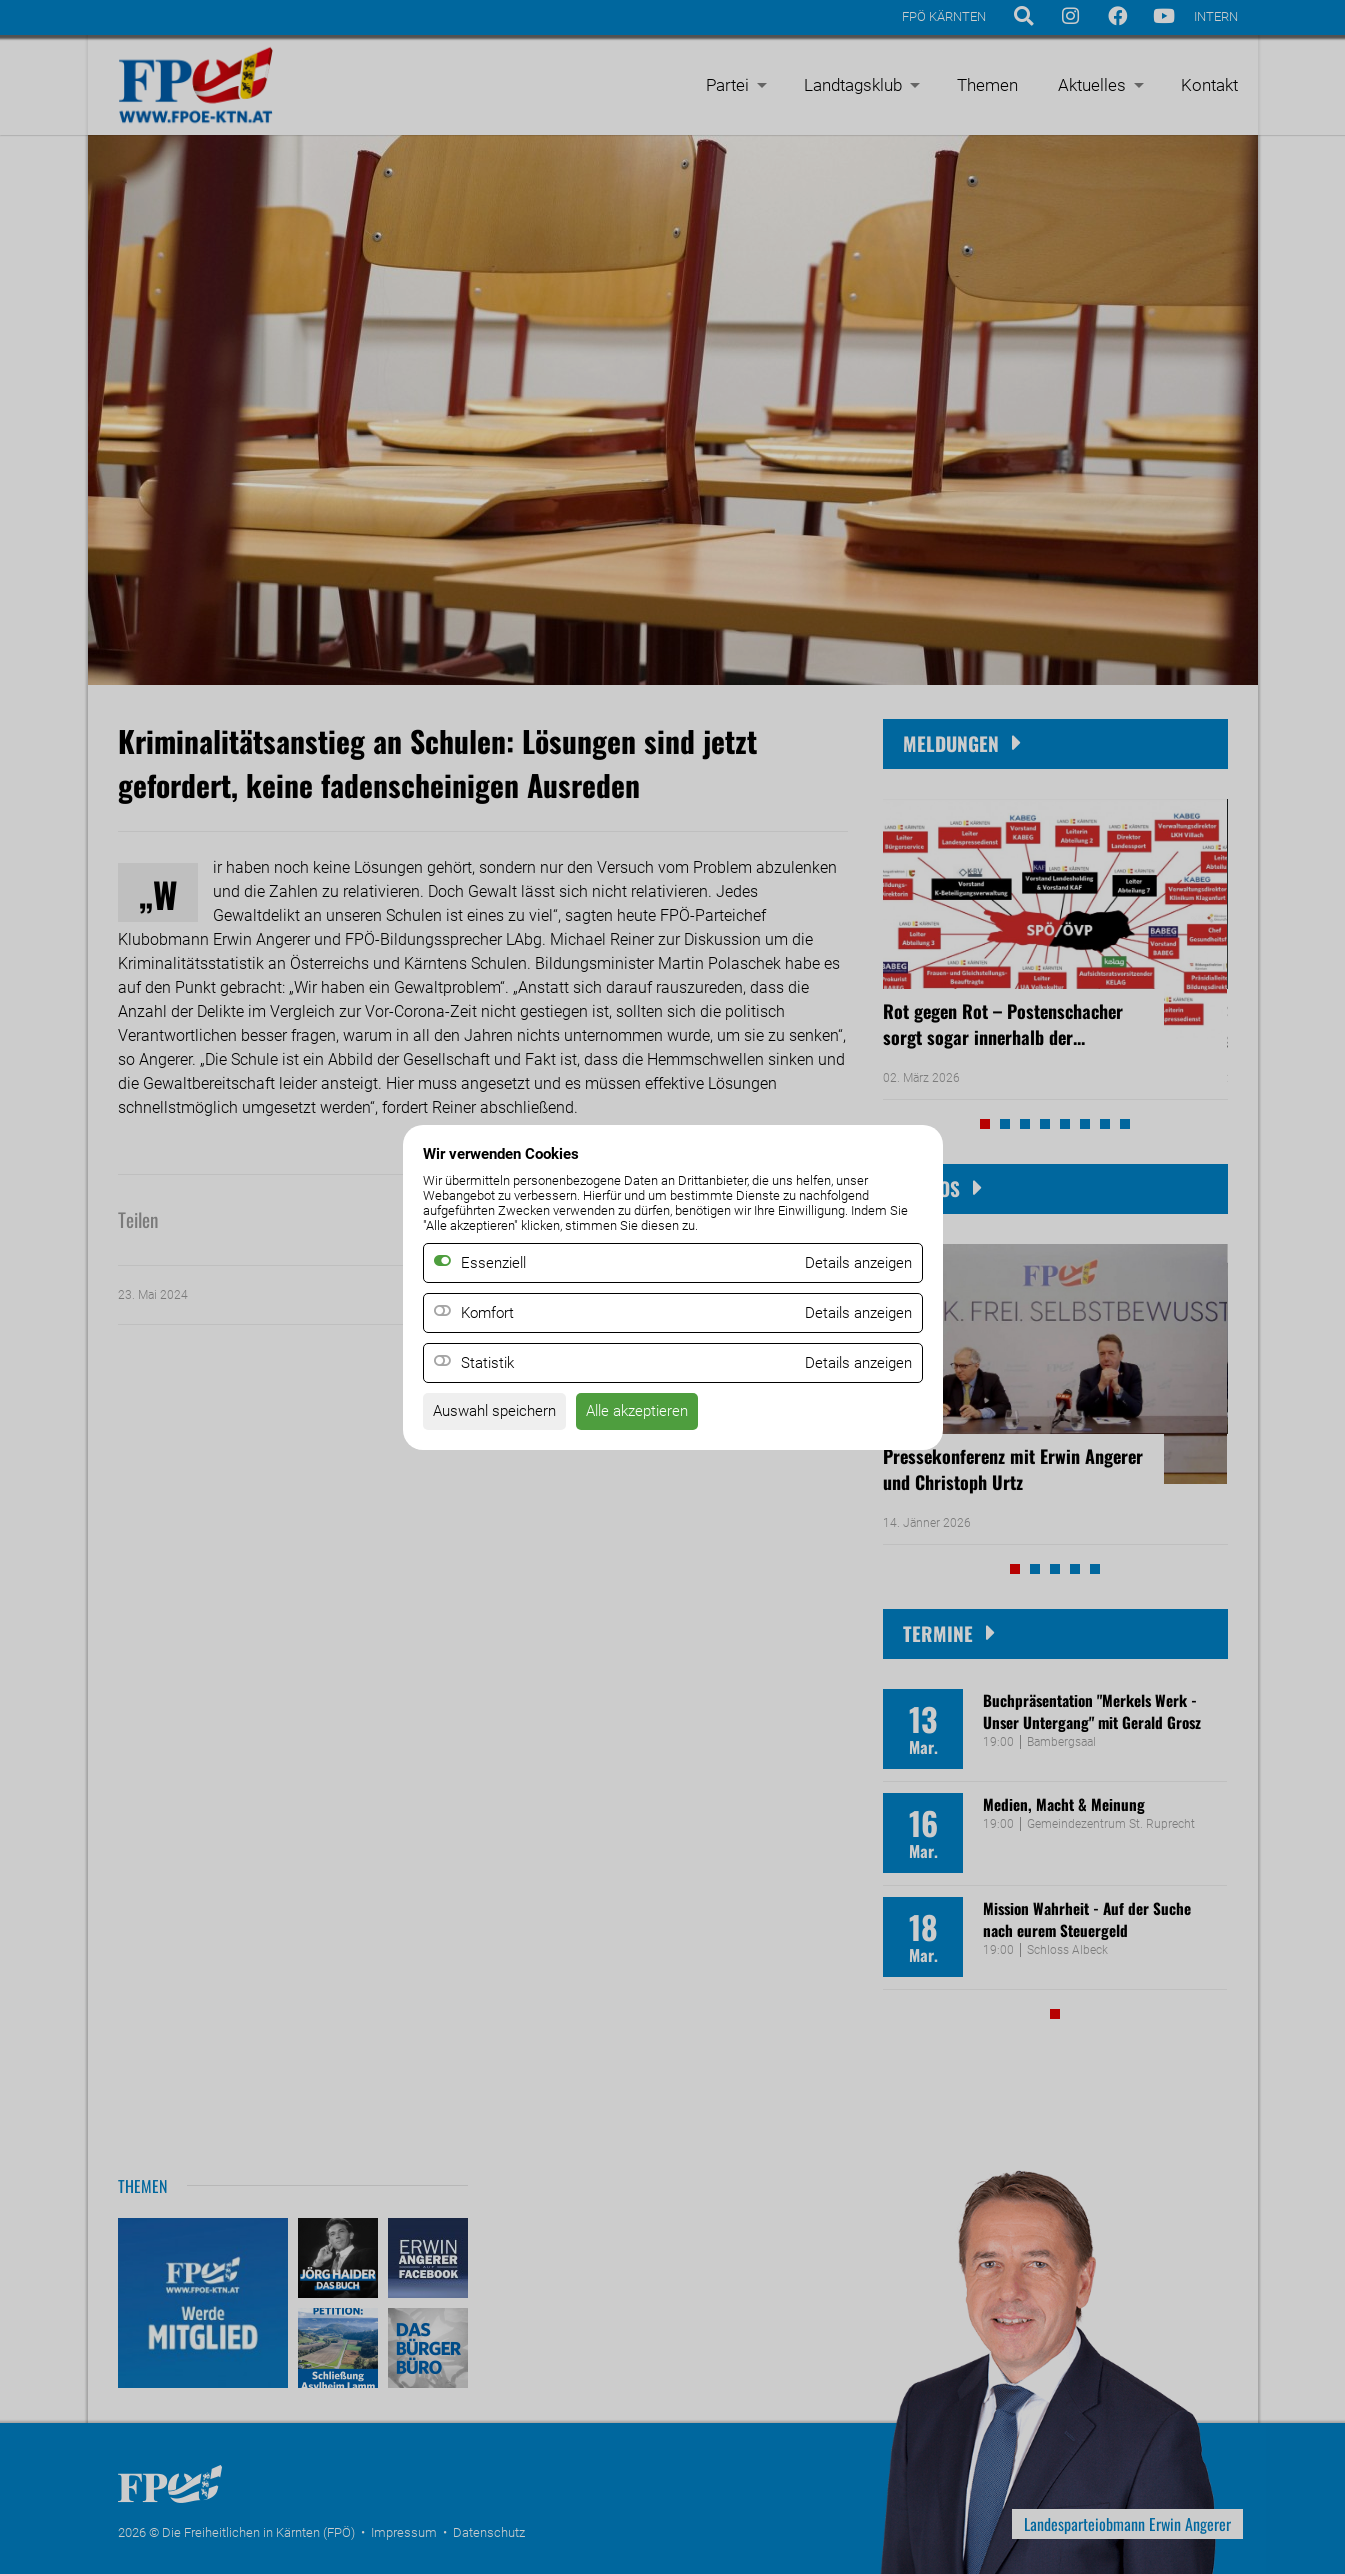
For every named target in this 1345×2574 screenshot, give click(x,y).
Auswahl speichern (499, 1413)
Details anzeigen (854, 1312)
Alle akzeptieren (651, 1413)
